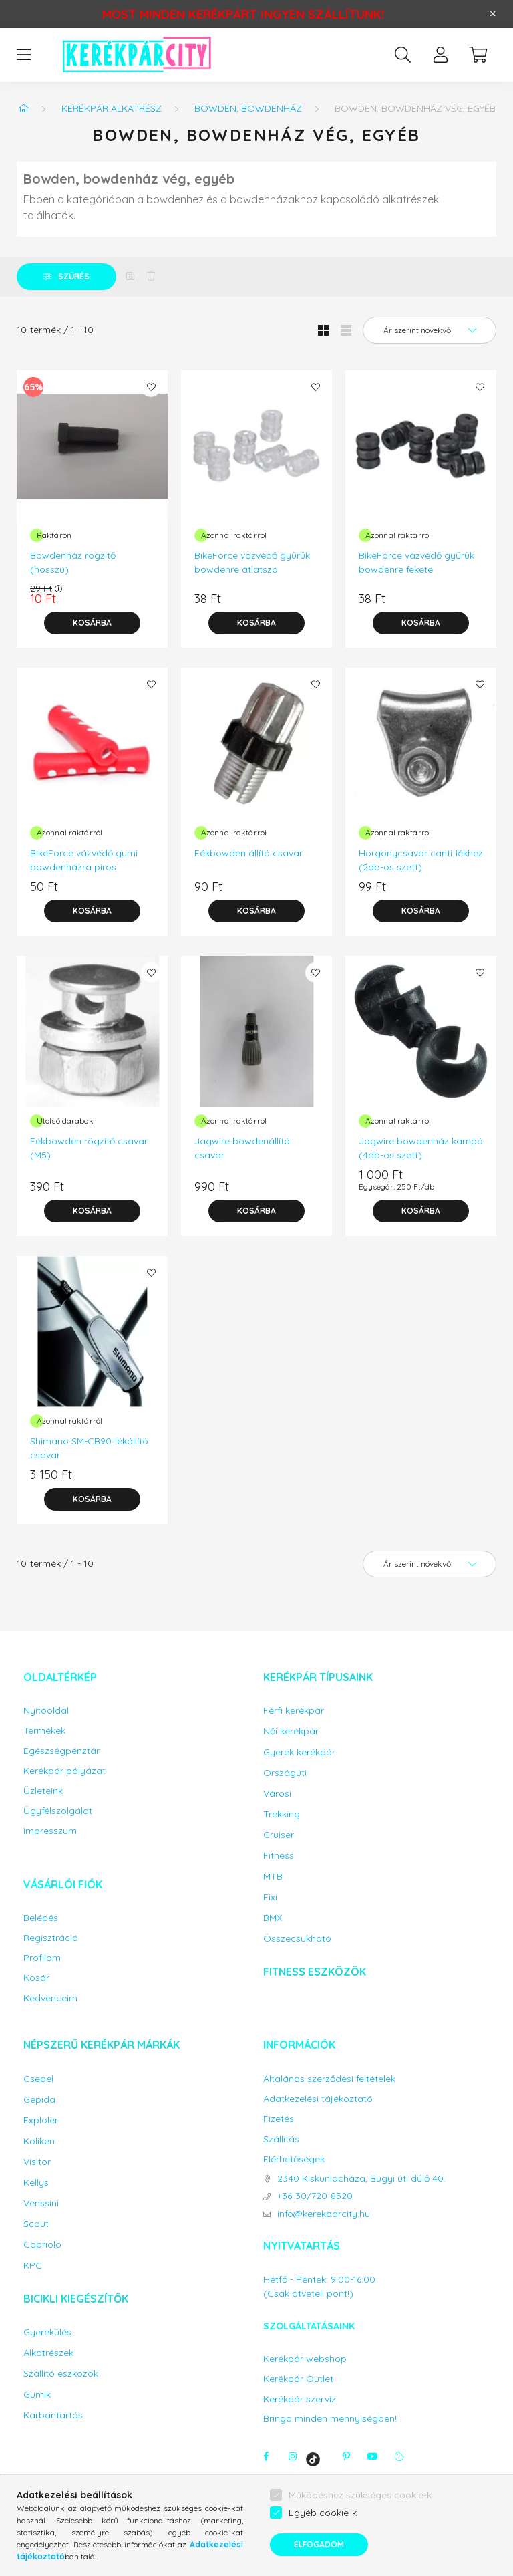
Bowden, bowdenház (248, 108)
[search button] (402, 54)
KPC (32, 2265)
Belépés (40, 1918)
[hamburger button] (23, 54)
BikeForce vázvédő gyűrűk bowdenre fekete (416, 562)
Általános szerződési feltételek (329, 2079)
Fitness (278, 1855)
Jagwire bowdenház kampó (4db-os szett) (421, 1148)
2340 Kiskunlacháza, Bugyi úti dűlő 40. (361, 2178)
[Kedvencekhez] (151, 387)
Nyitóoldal (46, 1710)
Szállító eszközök (60, 2373)
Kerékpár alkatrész (111, 108)
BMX (272, 1918)
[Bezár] (493, 14)
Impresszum (50, 1831)
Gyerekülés (47, 2332)
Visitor (37, 2162)
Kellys (36, 2182)
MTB (273, 1876)
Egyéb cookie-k (323, 2512)
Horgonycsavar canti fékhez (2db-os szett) (421, 860)
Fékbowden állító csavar (248, 853)
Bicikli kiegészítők (75, 2298)
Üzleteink (43, 1791)
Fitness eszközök (314, 1971)
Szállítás (281, 2139)
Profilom (42, 1958)
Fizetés (278, 2119)
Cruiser (278, 1835)
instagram (292, 2456)
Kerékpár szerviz (299, 2399)
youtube (372, 2456)
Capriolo (42, 2244)
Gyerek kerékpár (299, 1752)
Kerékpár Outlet (298, 2379)
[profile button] (440, 54)
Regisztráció (50, 1938)
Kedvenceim (50, 1998)
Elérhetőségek (294, 2159)
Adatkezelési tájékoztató (318, 2099)
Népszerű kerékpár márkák (101, 2044)
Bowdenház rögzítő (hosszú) (73, 562)
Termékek (44, 1730)
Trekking (281, 1814)
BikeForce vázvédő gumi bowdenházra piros (84, 860)
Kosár (36, 1978)
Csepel (38, 2079)
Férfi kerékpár (293, 1710)
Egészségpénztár (61, 1751)
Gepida (39, 2099)
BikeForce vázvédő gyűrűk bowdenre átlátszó (252, 562)
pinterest (346, 2456)
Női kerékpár (291, 1731)
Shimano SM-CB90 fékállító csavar (89, 1448)
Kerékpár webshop (305, 2359)
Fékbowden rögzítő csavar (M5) (89, 1148)
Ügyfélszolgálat (57, 1811)
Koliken (39, 2141)
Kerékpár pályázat (64, 1771)
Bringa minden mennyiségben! (330, 2418)
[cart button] (477, 54)
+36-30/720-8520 (315, 2196)
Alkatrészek (48, 2353)
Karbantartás (53, 2415)
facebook (265, 2456)
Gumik (37, 2394)
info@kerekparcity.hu (323, 2214)
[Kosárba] (92, 623)
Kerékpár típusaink (318, 1677)
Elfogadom (319, 2544)
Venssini (41, 2203)
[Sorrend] (429, 330)
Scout (36, 2224)
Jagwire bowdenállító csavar (242, 1148)
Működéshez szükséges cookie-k (360, 2495)
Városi (277, 1793)
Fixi (270, 1897)
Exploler (40, 2120)
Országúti (285, 1773)
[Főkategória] (23, 108)
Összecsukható (297, 1938)
